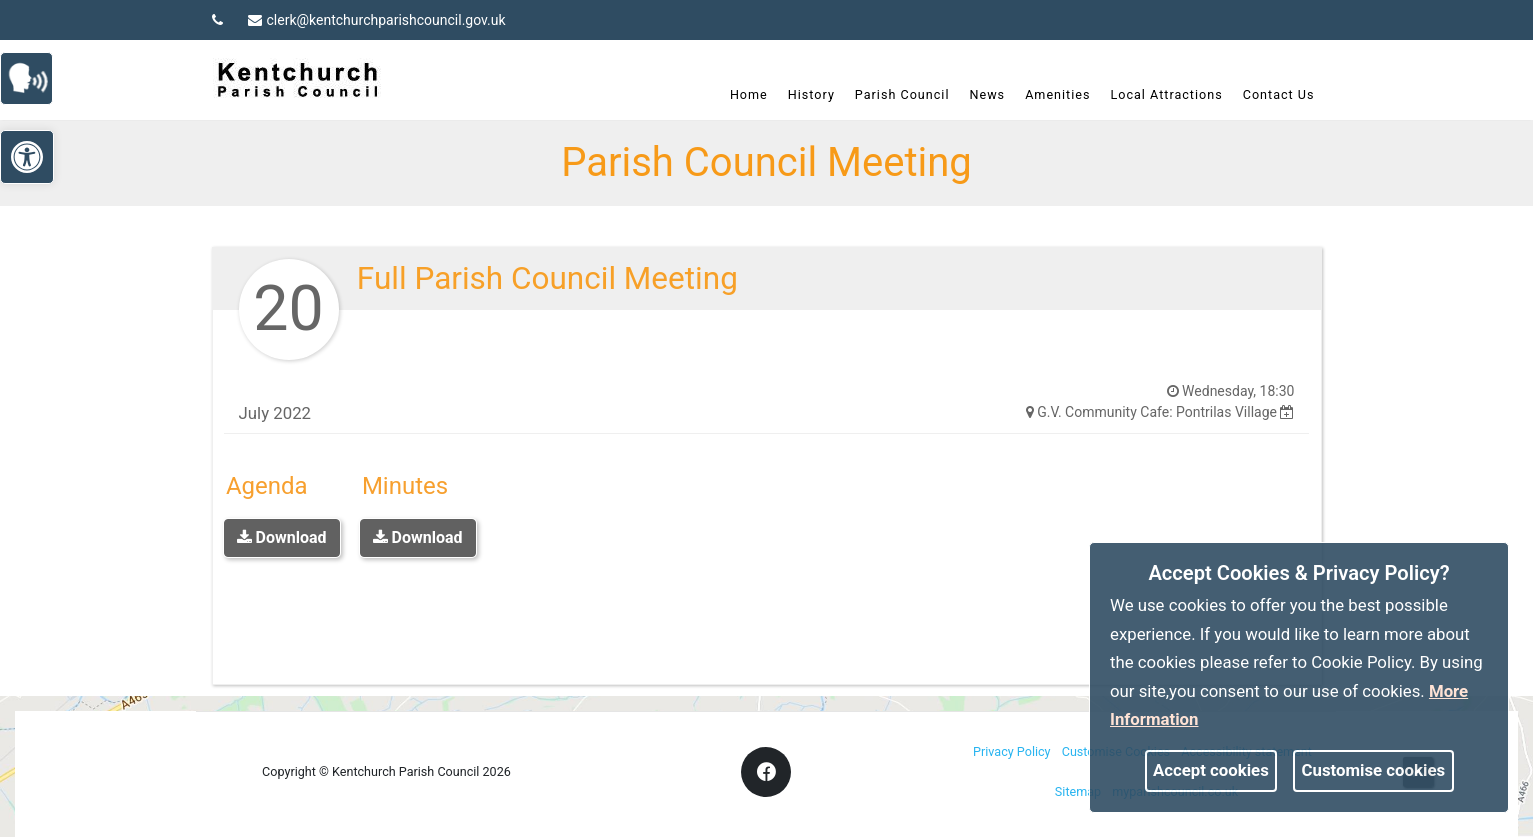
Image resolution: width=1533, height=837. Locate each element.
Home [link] (749, 94)
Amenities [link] (1057, 94)
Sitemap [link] (1078, 791)
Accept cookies (1211, 770)
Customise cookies (1374, 770)
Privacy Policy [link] (1012, 751)
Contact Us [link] (1279, 94)
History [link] (811, 94)
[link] (35, 76)
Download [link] (282, 537)
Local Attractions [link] (1166, 94)
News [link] (987, 94)
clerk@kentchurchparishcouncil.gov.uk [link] (377, 20)
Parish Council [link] (902, 94)
